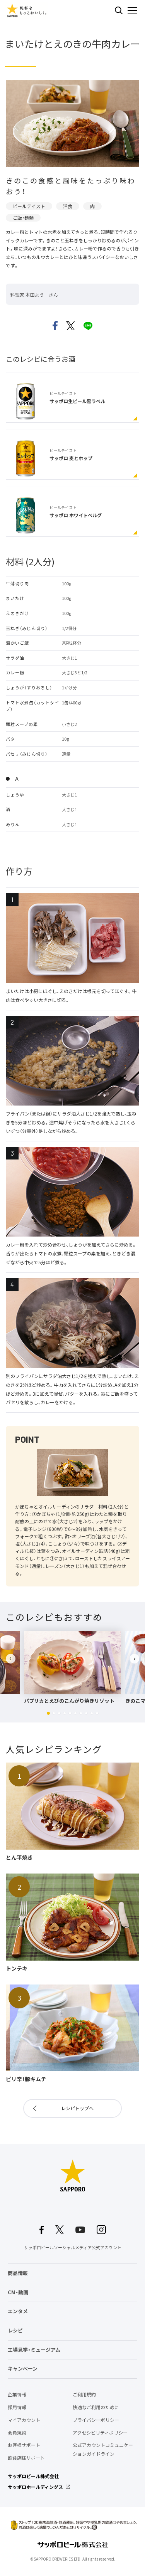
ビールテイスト (29, 206)
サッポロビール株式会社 (33, 2476)
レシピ (15, 2330)
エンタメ (18, 2311)
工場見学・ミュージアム (34, 2349)
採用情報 (17, 2407)
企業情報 (17, 2394)
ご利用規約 (84, 2394)
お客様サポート (24, 2445)
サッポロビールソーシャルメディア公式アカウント (72, 2247)
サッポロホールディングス (35, 2487)
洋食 (67, 206)
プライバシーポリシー (96, 2419)
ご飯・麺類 (23, 217)
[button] (48, 1713)
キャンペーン (23, 2368)
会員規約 (17, 2432)
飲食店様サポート (26, 2457)
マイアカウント (24, 2419)
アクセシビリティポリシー (100, 2432)
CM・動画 (18, 2292)
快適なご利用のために (96, 2407)
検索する (119, 10)
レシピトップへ (77, 2108)
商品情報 (18, 2273)
